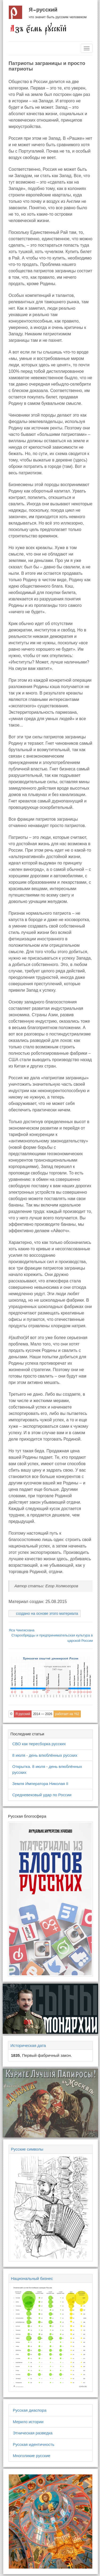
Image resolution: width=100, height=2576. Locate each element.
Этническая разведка (33, 2433)
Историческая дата (28, 2045)
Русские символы (27, 2149)
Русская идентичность (33, 2444)
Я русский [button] (22, 1714)
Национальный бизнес (32, 2278)
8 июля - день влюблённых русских (44, 1755)
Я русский (43, 10)
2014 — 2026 (42, 1714)
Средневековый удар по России (41, 1795)
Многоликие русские (31, 2455)
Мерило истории (28, 2421)
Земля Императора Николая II (40, 1783)
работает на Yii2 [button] (67, 1714)
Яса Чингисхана (21, 1630)
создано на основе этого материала (47, 1613)
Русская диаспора (29, 2410)
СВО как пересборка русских (39, 1743)
